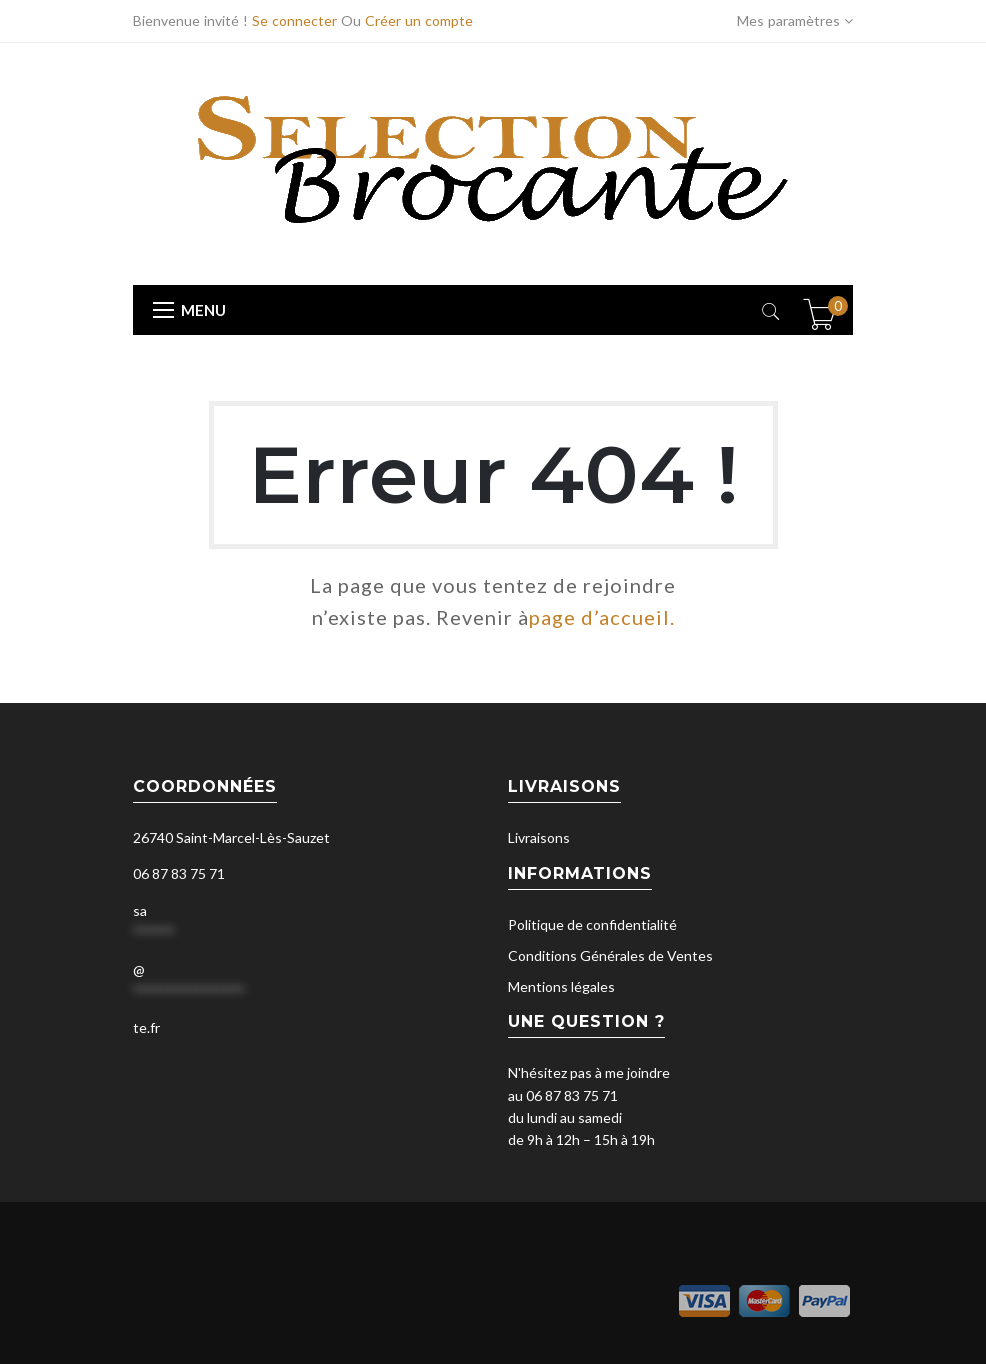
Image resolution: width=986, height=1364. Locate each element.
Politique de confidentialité (592, 924)
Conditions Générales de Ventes (610, 955)
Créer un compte (419, 20)
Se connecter (294, 20)
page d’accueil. (602, 617)
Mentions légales (561, 986)
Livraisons (539, 837)
